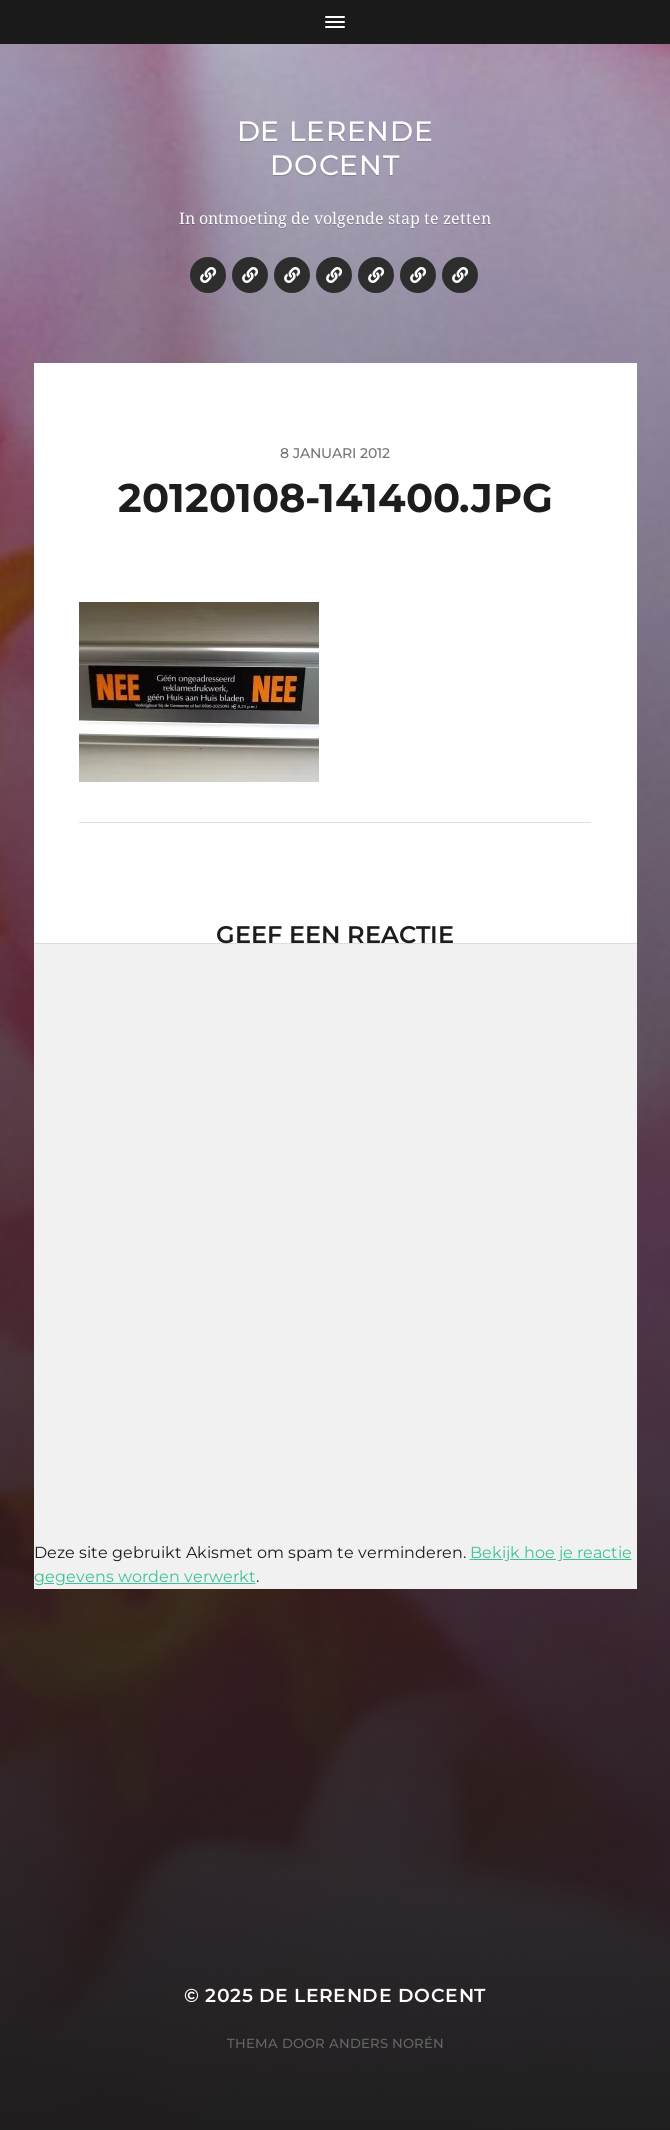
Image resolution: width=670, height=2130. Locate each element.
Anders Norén (386, 2043)
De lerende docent (335, 148)
